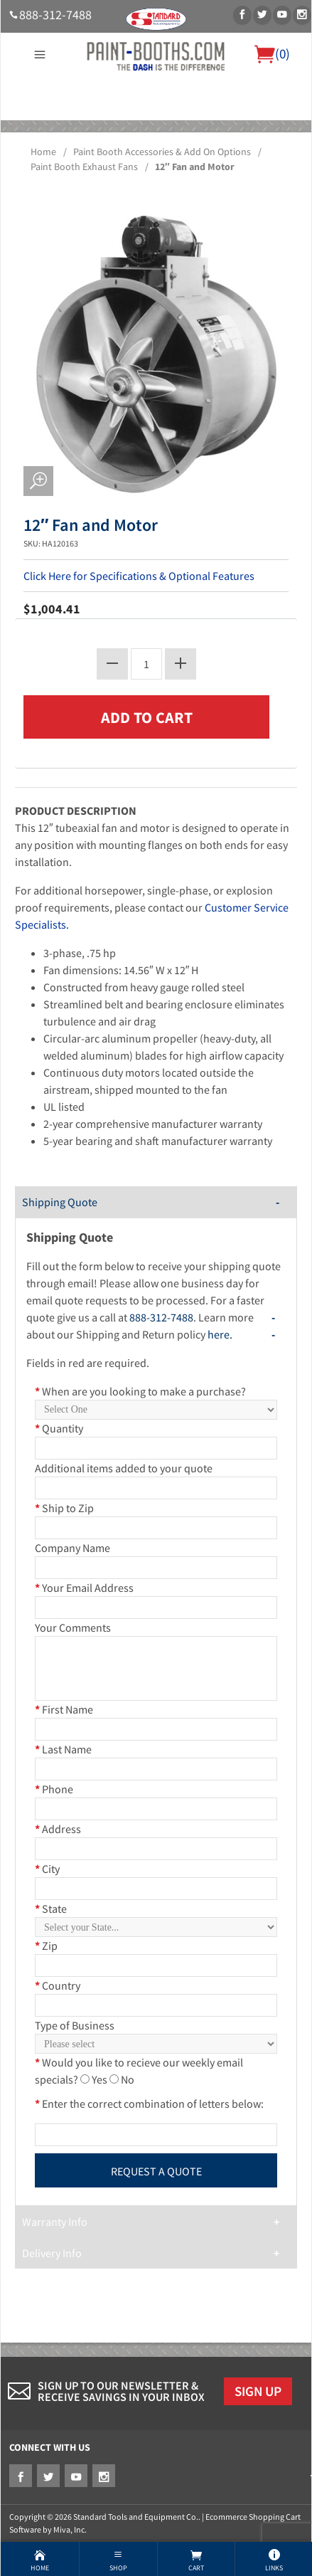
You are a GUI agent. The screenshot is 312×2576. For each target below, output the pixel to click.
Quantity (59, 1428)
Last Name (63, 1749)
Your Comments (73, 1627)
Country (57, 1985)
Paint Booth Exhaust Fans (84, 166)
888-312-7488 (55, 15)
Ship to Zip (64, 1508)
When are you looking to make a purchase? (140, 1391)
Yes (99, 2079)
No (127, 2079)
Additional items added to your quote (124, 1468)
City (47, 1869)
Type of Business (74, 2025)
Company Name (72, 1548)
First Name (64, 1709)
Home (43, 151)
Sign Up (258, 2391)
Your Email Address (84, 1587)
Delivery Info (52, 2253)
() (272, 53)
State (51, 1908)
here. (220, 1334)
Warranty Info (54, 2222)
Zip (46, 1945)
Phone (54, 1789)
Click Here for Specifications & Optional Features (138, 576)
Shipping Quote (59, 1202)
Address (58, 1829)
